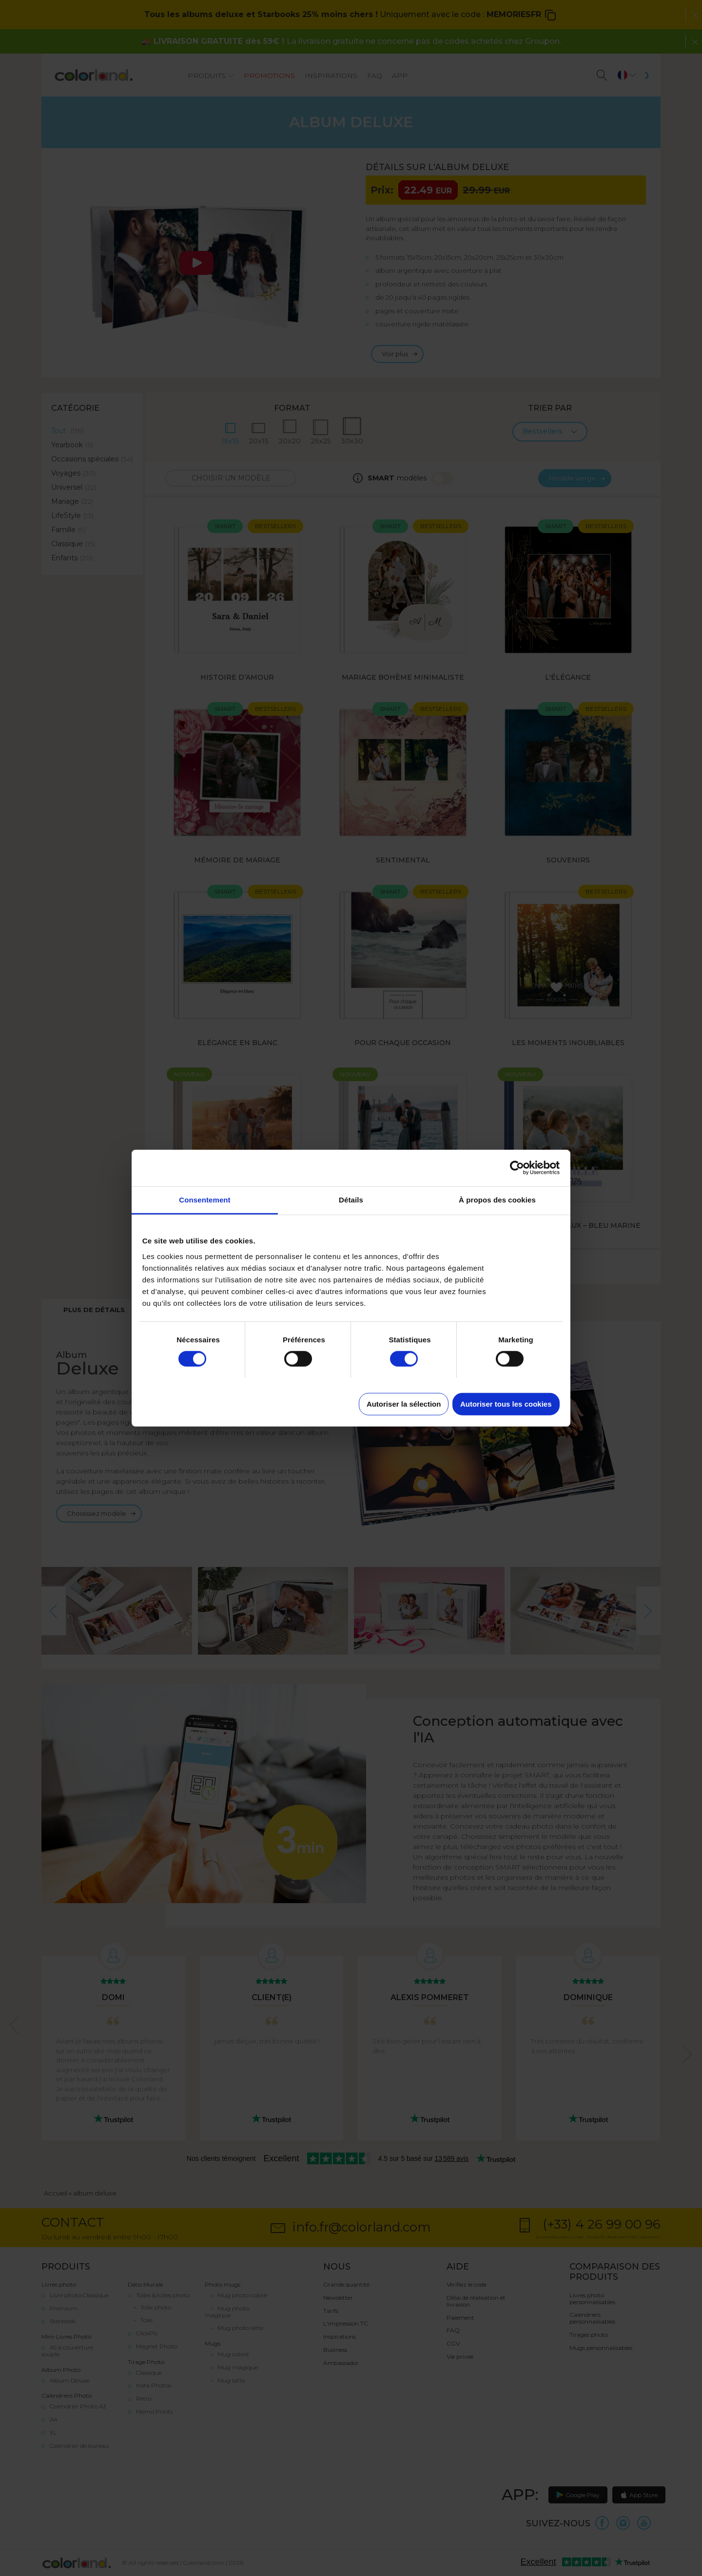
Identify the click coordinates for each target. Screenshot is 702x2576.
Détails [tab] (351, 1199)
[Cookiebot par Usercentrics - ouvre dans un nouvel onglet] (517, 1168)
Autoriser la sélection (404, 1403)
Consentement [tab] (204, 1199)
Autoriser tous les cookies (506, 1403)
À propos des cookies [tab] (497, 1199)
